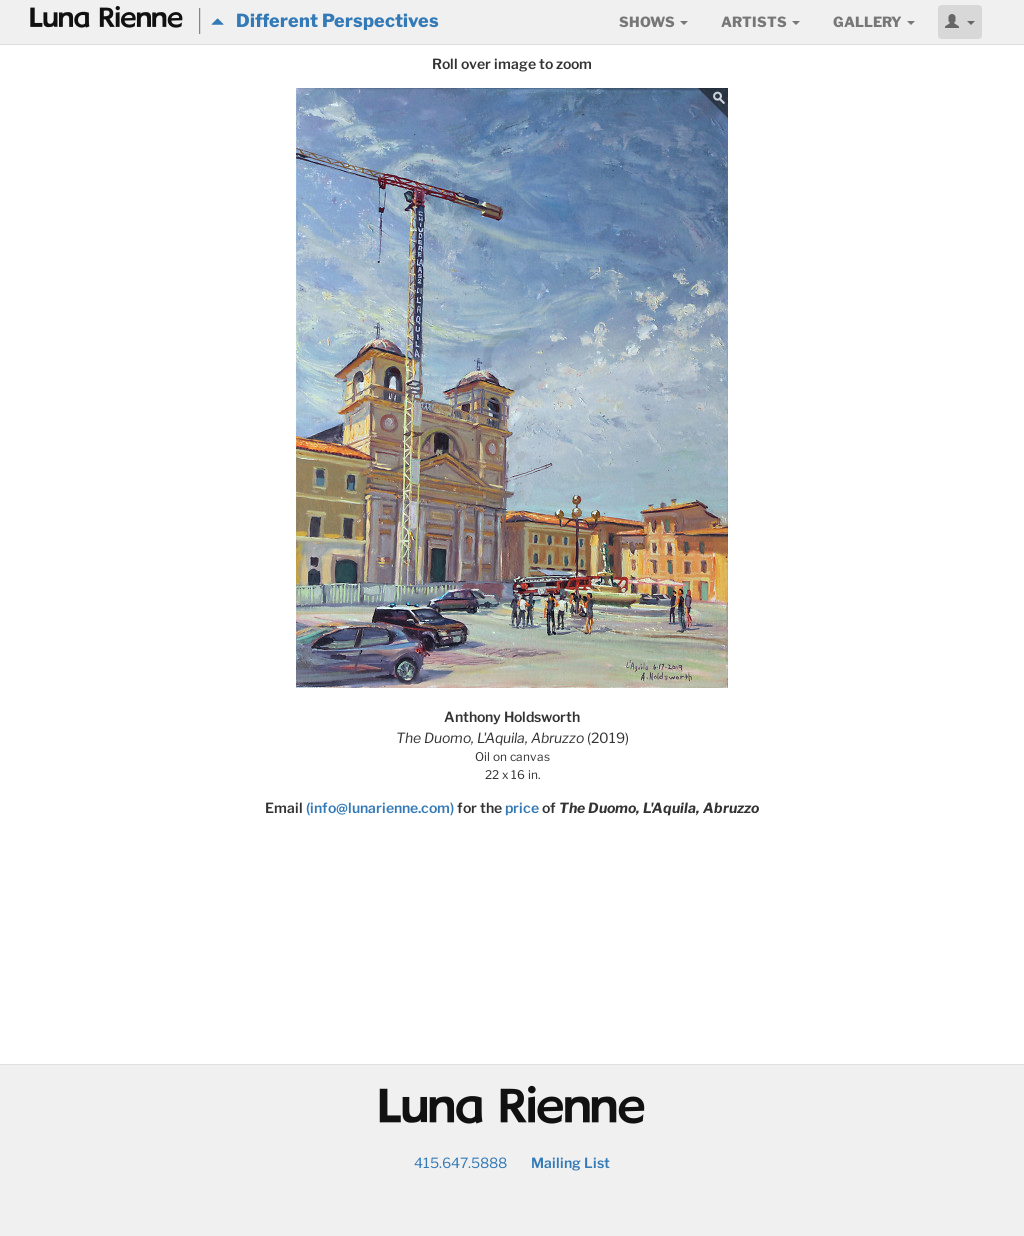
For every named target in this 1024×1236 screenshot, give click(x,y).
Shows (653, 21)
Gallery (874, 21)
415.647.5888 (460, 1162)
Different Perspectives (325, 20)
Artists (760, 21)
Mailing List (570, 1162)
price (522, 807)
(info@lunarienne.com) (380, 807)
